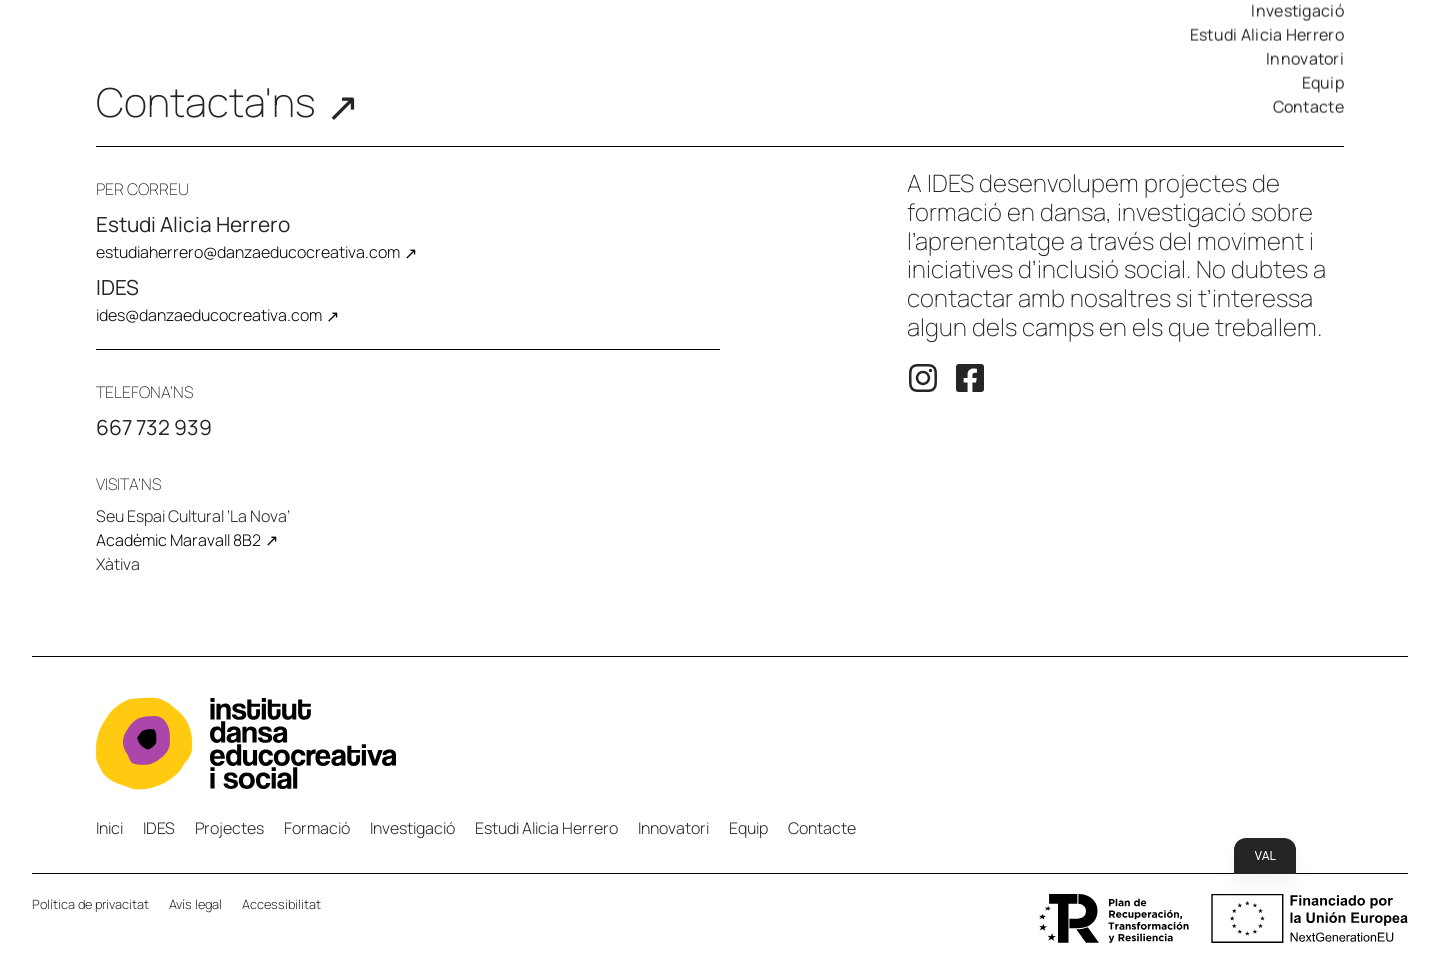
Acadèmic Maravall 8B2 (178, 540)
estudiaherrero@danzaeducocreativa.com (248, 252)
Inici (109, 828)
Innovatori (1305, 59)
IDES (159, 828)
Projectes (229, 828)
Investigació (412, 828)
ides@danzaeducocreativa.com (209, 315)
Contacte (1308, 107)
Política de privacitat (90, 904)
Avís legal (195, 904)
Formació (317, 828)
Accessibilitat (281, 904)
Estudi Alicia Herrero (1267, 35)
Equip (1323, 83)
